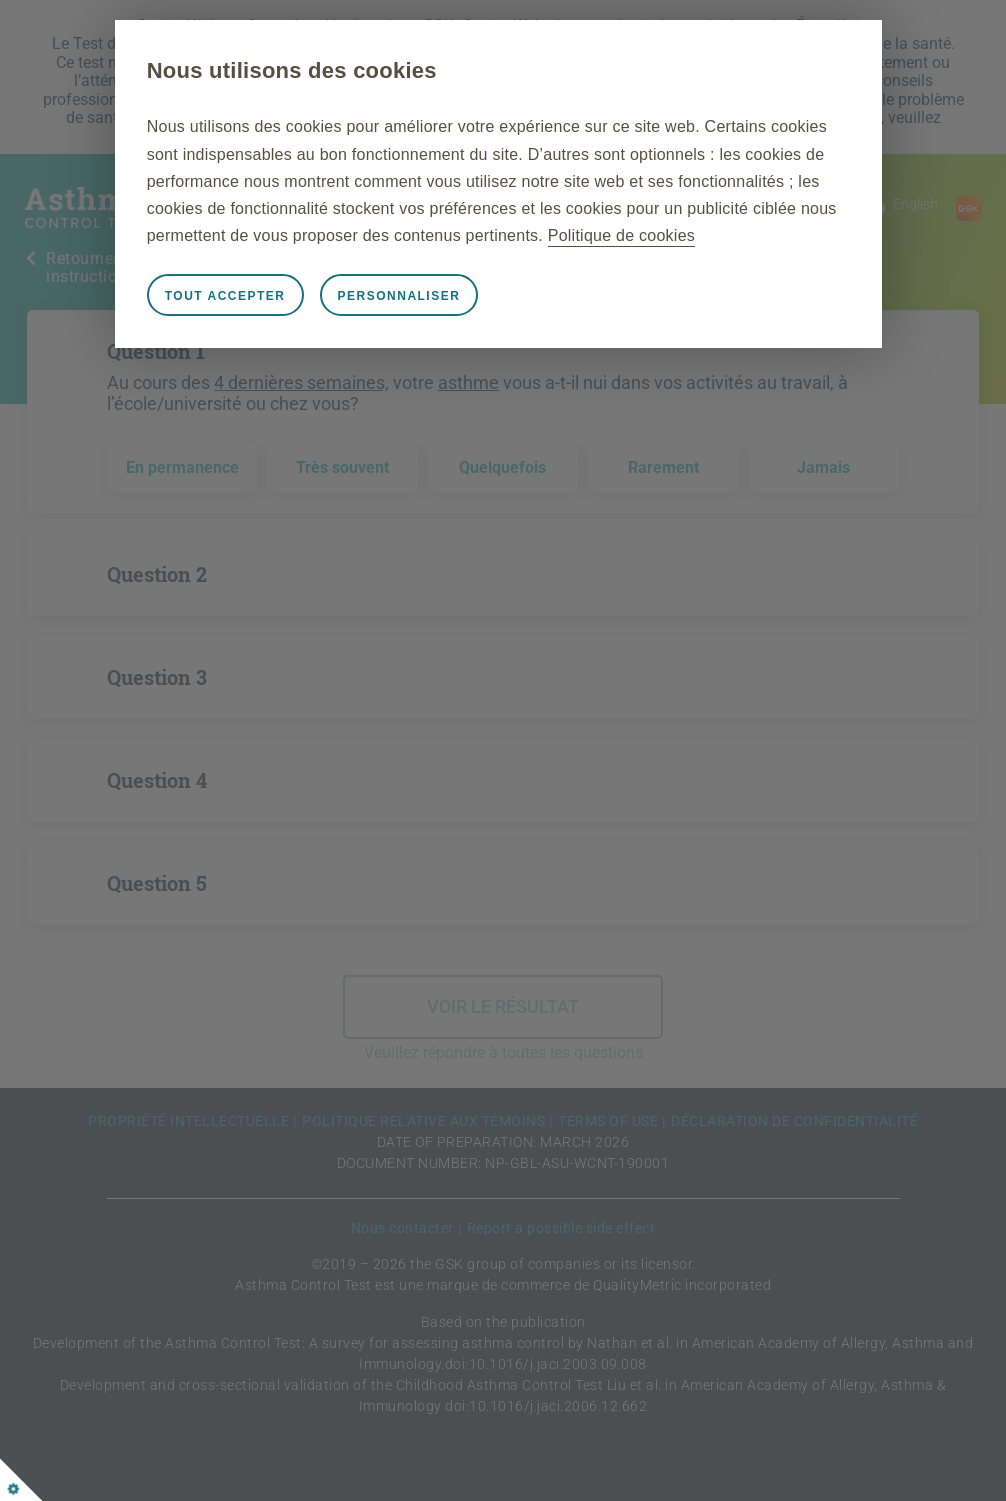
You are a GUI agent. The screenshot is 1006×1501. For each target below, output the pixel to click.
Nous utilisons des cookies (298, 70)
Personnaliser (405, 296)
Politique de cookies (627, 235)
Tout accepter (231, 296)
